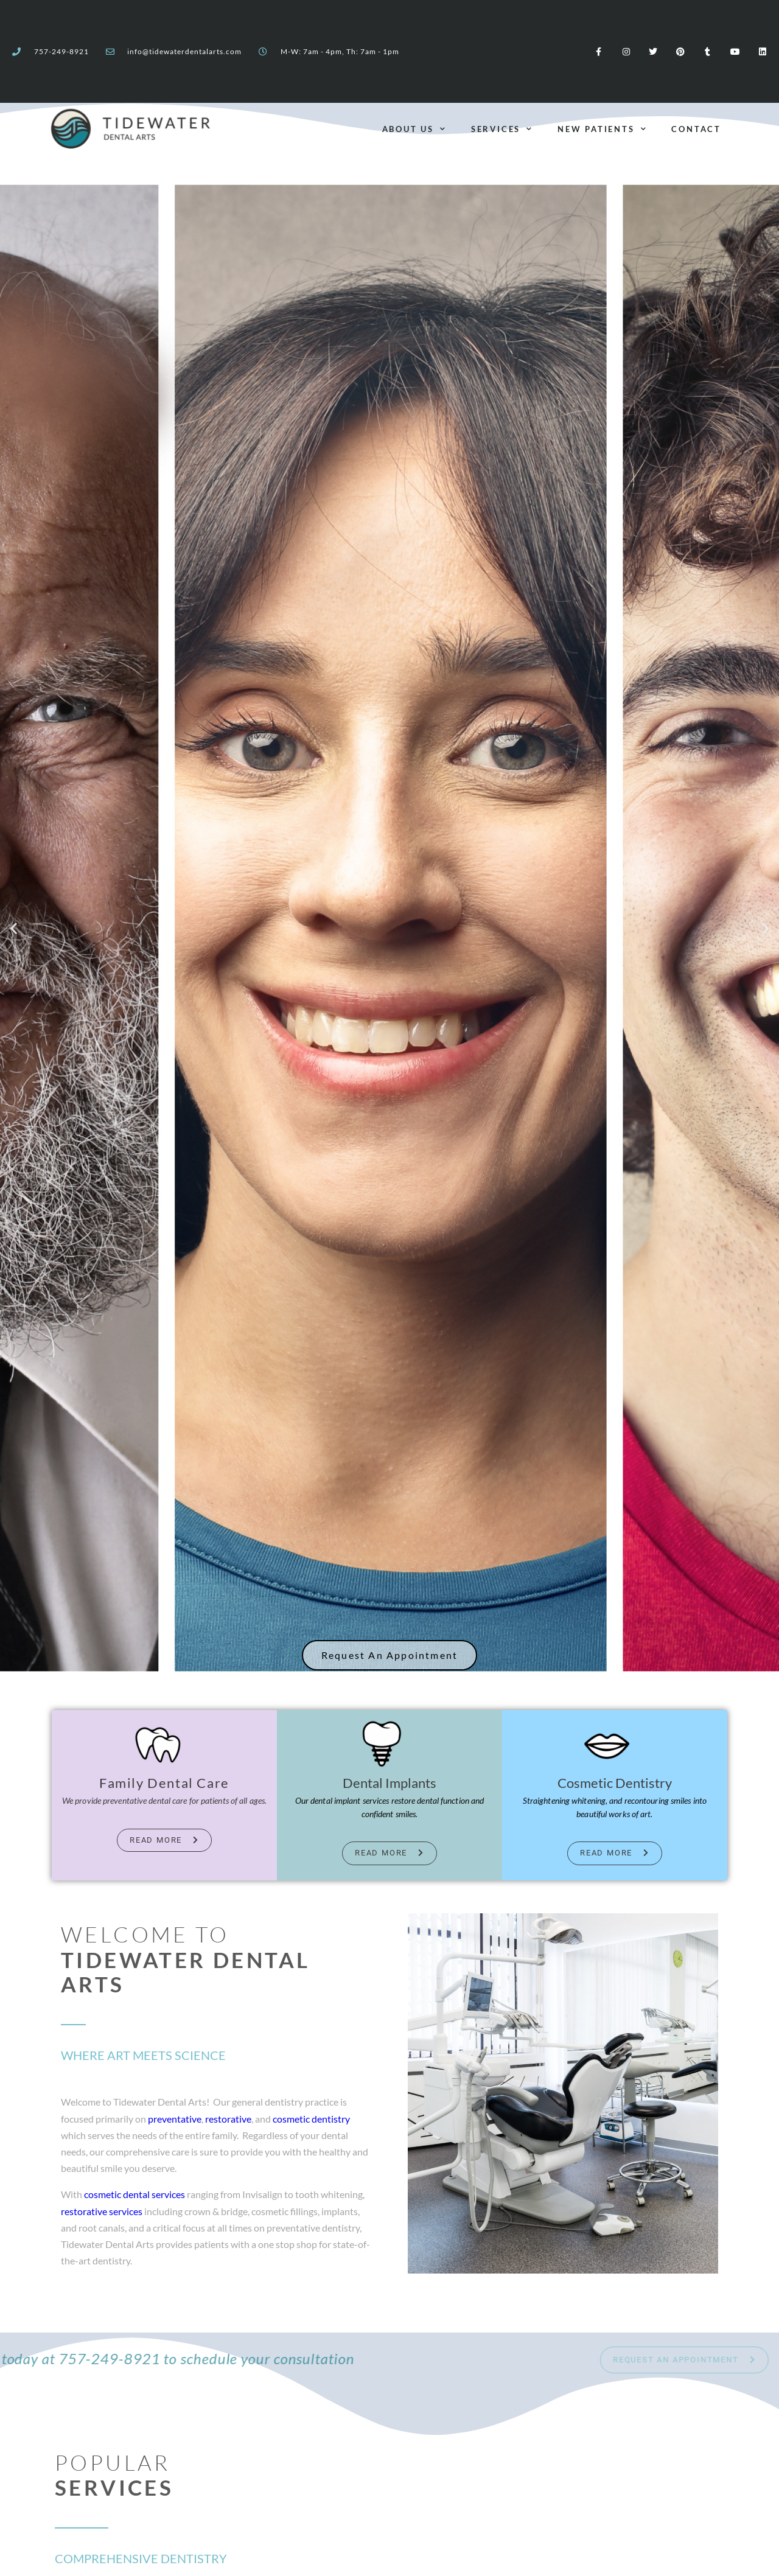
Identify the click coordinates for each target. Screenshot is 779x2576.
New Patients (602, 129)
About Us (414, 129)
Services (502, 129)
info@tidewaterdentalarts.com (184, 51)
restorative (228, 2118)
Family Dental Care (164, 1783)
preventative (174, 2118)
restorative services (101, 2211)
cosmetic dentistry (311, 2118)
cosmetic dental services (134, 2194)
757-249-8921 (61, 51)
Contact (696, 129)
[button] (13, 928)
